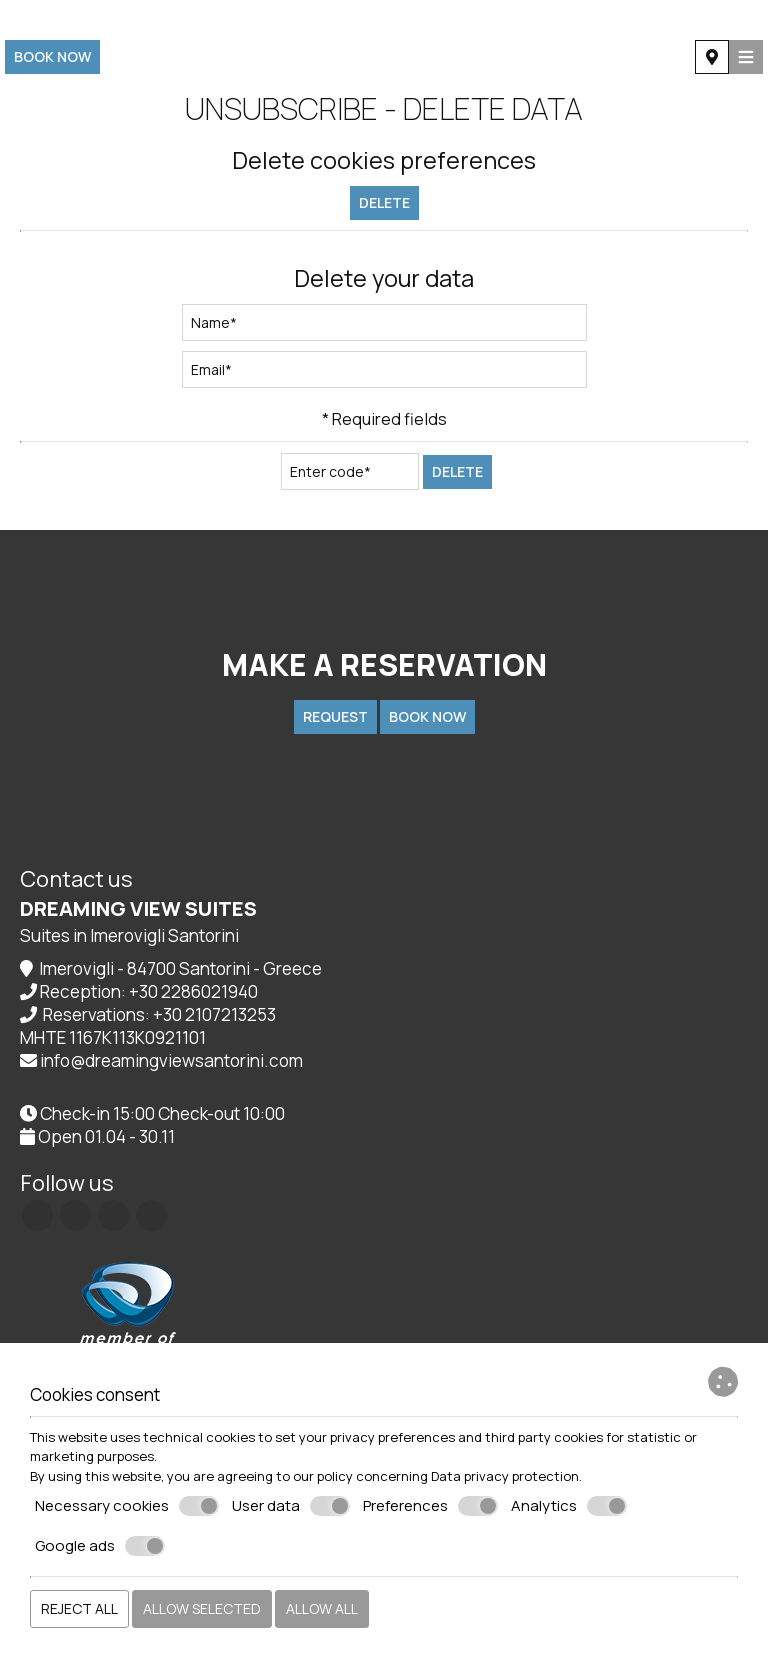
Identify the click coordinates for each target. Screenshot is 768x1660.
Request (335, 716)
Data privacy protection (505, 1476)
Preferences (430, 1506)
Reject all (79, 1608)
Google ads (100, 1546)
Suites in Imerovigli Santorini (129, 935)
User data (291, 1506)
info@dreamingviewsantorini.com (171, 1060)
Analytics (569, 1506)
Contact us (76, 879)
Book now (52, 56)
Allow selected (202, 1608)
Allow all (322, 1608)
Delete (384, 202)
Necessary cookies (127, 1506)
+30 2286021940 (193, 991)
